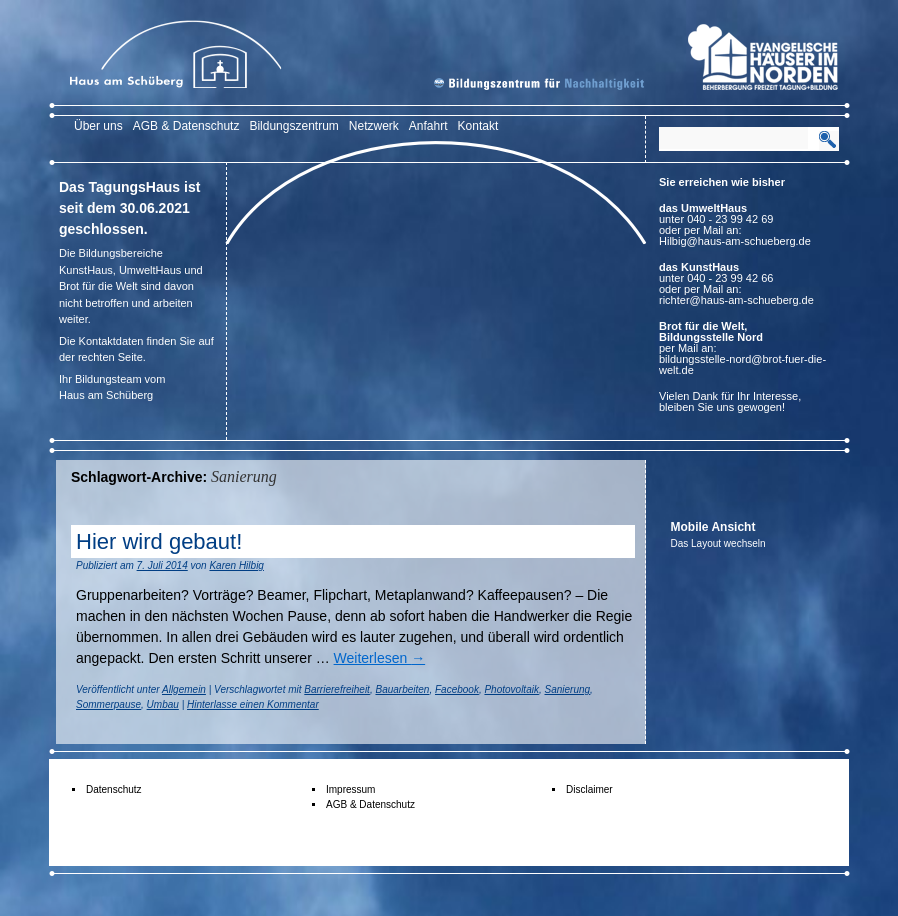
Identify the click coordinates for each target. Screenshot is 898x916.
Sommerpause (108, 704)
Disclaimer (589, 789)
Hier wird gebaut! (159, 541)
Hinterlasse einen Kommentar (253, 704)
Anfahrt (428, 126)
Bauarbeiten (402, 689)
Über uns (98, 126)
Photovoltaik (511, 689)
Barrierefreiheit (337, 689)
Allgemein (184, 689)
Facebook (457, 689)
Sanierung (568, 689)
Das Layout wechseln (718, 543)
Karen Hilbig (236, 565)
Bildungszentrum (293, 126)
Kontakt (478, 126)
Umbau (163, 704)
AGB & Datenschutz (186, 126)
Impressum (350, 789)
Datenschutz (114, 789)
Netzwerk (374, 126)
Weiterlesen (380, 658)
